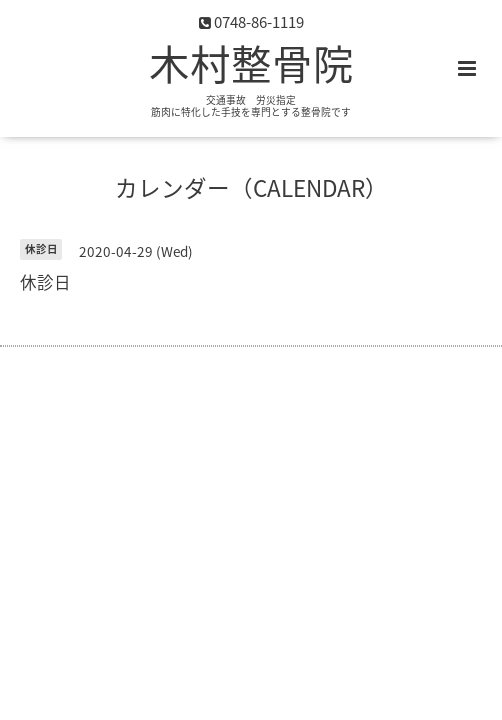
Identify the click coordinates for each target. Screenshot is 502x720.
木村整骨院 (251, 63)
